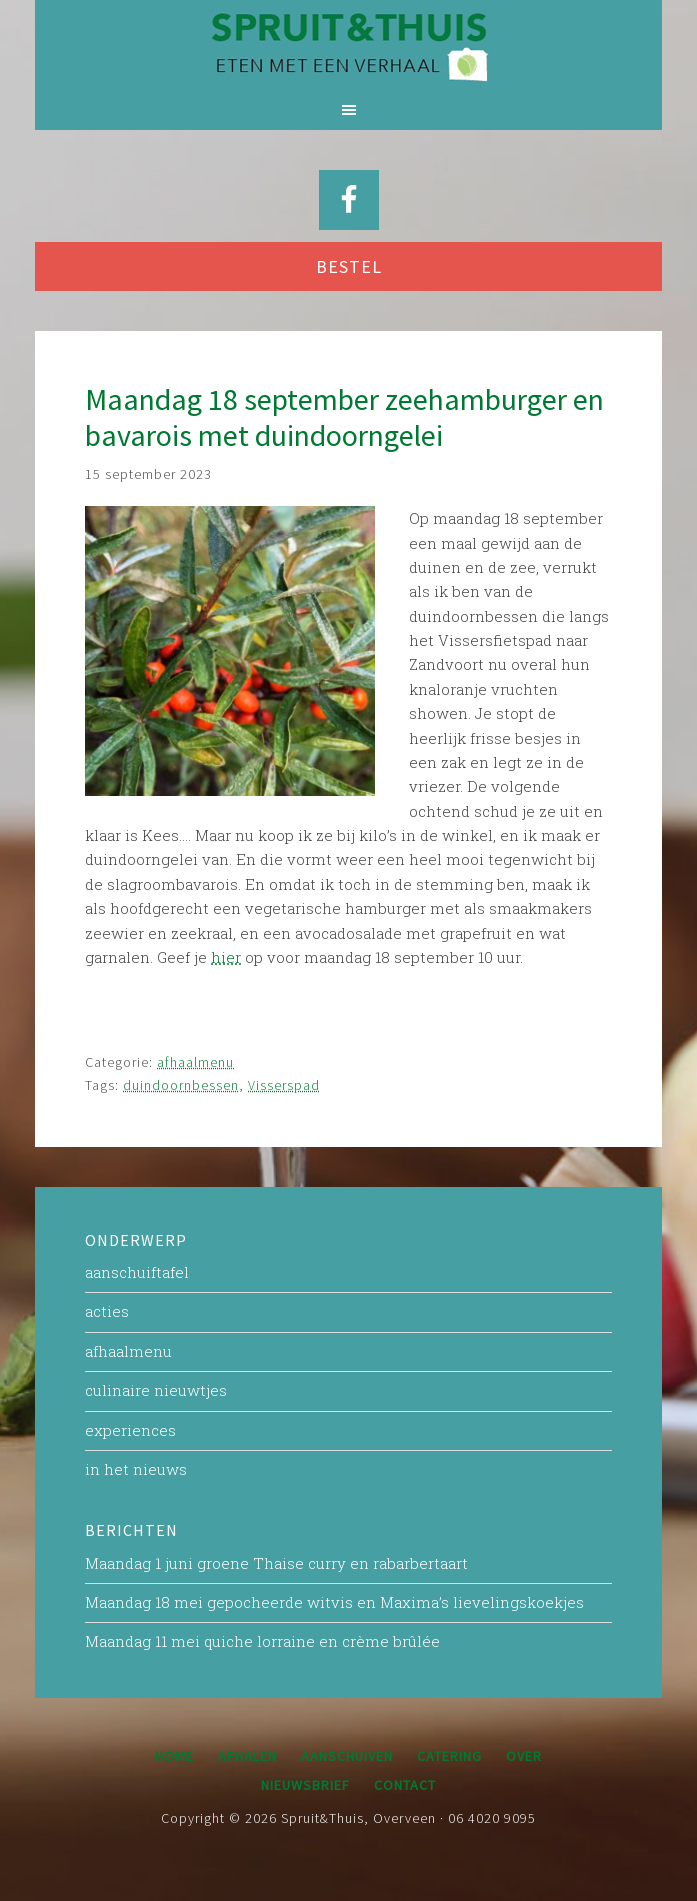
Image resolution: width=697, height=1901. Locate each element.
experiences (130, 1430)
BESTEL (349, 266)
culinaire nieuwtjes (156, 1390)
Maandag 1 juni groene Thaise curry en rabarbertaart (276, 1563)
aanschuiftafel (137, 1272)
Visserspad (284, 1085)
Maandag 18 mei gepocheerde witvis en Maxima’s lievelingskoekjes (334, 1602)
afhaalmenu (195, 1062)
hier (226, 957)
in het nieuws (136, 1469)
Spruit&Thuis (348, 45)
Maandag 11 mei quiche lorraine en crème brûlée (262, 1641)
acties (107, 1311)
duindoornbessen (181, 1085)
